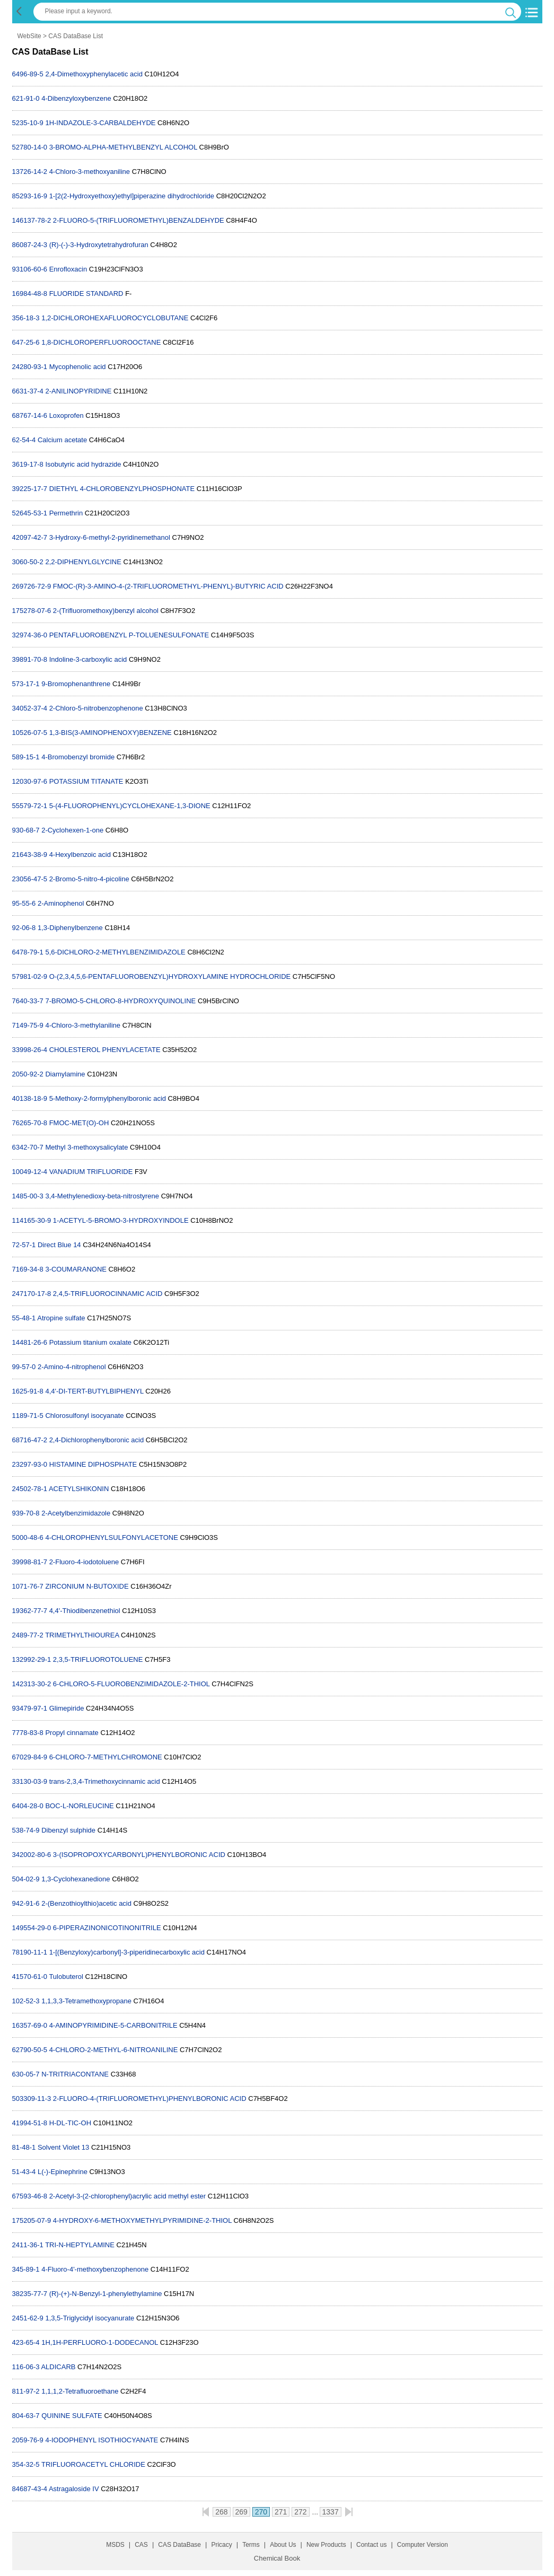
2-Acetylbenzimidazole (75, 1513)
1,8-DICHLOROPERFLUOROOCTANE (101, 342)
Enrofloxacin (68, 269)
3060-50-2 (27, 562)
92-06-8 (24, 928)
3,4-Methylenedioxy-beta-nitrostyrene (102, 1196)
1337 (330, 2512)
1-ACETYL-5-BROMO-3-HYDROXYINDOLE (121, 1220)
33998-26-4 (30, 1050)
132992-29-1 (31, 1659)
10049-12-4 (30, 1172)
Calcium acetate (62, 440)
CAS (141, 2544)
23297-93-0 (30, 1464)
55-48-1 (24, 1318)
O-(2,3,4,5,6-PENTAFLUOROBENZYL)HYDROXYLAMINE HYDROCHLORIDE (170, 976)
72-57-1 (24, 1245)
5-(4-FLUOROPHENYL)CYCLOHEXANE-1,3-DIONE (129, 806)
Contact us (371, 2544)
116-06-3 (26, 2367)
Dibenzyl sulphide (68, 1830)
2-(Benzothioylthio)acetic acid (86, 1903)
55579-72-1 (30, 806)
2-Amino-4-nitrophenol (72, 1367)
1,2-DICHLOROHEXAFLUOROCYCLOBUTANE (114, 318)
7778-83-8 (27, 1733)
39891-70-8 (30, 659)
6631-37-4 (27, 391)
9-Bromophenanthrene (75, 684)
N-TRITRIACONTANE (75, 2074)
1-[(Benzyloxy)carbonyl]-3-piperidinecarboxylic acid (127, 1952)
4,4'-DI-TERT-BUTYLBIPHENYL (94, 1391)
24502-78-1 (30, 1489)
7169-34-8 (27, 1269)
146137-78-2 (31, 220)
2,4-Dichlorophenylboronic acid (96, 1440)
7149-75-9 (27, 1025)
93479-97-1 (30, 1708)
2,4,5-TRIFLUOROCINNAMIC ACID (108, 1294)
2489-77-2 (27, 1635)
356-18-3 (26, 318)
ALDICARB (58, 2367)
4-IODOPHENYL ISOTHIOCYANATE (101, 2440)
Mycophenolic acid (78, 367)
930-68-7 (26, 830)
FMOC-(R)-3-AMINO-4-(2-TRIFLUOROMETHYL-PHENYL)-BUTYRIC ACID (168, 586)
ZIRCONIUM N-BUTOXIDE (86, 1586)
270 (261, 2512)
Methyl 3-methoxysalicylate (86, 1147)
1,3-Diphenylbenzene (70, 928)
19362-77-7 (30, 1611)
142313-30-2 (31, 1684)
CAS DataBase (179, 2544)
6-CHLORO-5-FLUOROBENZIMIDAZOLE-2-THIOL (131, 1684)
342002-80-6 (31, 1855)
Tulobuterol (66, 1977)
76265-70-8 (30, 1123)
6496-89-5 (27, 74)
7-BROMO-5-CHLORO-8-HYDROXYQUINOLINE (120, 1001)
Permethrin (66, 513)
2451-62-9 (27, 2318)
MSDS (115, 2544)
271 (281, 2512)
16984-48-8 (30, 293)
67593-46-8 (30, 2196)
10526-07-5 (30, 733)
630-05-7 (26, 2074)
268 (221, 2512)
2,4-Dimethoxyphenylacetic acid (94, 74)
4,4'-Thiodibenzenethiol (84, 1611)
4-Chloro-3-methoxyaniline (89, 172)
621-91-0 (26, 98)
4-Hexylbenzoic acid (80, 854)
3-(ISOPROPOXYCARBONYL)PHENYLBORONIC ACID (139, 1855)
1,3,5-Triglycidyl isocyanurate (90, 2318)
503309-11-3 (31, 2098)
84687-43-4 (30, 2489)
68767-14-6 (30, 415)
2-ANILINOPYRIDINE (78, 391)
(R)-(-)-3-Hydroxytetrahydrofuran (98, 245)
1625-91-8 (27, 1391)
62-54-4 (24, 440)
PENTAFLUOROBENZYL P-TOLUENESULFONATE (129, 635)
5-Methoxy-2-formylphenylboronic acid (107, 1098)
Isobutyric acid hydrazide (83, 464)
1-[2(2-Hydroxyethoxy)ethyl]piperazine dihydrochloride (131, 196)
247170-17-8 (31, 1294)
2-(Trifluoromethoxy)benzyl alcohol (106, 611)
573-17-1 (26, 684)
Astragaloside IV (74, 2489)
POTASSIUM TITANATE (86, 781)
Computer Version (422, 2544)
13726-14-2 (30, 172)
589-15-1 (26, 757)
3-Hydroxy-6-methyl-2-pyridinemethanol (109, 537)
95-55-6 (24, 903)
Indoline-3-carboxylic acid (88, 659)
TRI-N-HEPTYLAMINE (80, 2245)
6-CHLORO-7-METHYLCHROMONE (105, 1757)
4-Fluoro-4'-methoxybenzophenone (94, 2269)
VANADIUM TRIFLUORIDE (91, 1172)
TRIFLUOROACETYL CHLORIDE (93, 2464)
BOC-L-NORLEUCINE (79, 1806)
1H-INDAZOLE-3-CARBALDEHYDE (100, 123)
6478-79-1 (27, 952)
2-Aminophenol (61, 903)
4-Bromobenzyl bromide (78, 757)
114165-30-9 (31, 1220)
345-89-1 (26, 2269)
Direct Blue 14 (59, 1245)
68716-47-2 (30, 1440)
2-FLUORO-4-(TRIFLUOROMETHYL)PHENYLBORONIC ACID (150, 2098)
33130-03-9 (30, 1781)
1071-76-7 (27, 1586)
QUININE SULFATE (71, 2416)
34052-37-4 (30, 708)
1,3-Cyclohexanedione (75, 1879)
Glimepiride (66, 1708)
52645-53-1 (30, 513)
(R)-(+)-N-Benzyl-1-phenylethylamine (105, 2294)
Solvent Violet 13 (63, 2147)
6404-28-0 (27, 1806)
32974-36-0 (30, 635)
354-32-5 (26, 2464)
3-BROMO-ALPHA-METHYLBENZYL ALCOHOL (123, 147)
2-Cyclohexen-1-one (72, 830)
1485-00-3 (27, 1196)
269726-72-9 (31, 586)
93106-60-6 (30, 269)
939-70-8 (26, 1513)
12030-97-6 (30, 781)
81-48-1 (24, 2147)
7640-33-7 (27, 1001)
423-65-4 (26, 2342)
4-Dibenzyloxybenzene (76, 98)
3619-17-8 (27, 464)
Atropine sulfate (61, 1318)
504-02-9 (26, 1879)
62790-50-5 (30, 2050)
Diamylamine (65, 1074)
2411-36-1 (27, 2245)
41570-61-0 (30, 1977)
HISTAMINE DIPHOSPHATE (93, 1464)
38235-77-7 (30, 2294)
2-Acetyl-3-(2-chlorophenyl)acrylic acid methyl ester (127, 2196)
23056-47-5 (30, 879)
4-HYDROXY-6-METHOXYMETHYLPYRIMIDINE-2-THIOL (142, 2220)
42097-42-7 (30, 537)
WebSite (29, 36)
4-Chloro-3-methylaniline (82, 1025)
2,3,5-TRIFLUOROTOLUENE (98, 1659)
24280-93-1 (30, 367)
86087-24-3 (30, 245)
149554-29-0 (31, 1928)
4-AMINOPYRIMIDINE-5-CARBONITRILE (113, 2025)
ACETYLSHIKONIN (79, 1489)
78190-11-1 (30, 1952)
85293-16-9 (30, 196)
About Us (283, 2544)
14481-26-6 (30, 1342)
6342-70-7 (27, 1147)
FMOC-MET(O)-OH (79, 1123)
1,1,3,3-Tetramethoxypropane (86, 2001)
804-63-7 (26, 2416)
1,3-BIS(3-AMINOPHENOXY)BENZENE (110, 733)
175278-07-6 (31, 611)
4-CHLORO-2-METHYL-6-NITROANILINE (113, 2050)
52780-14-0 (30, 147)
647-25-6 (26, 342)
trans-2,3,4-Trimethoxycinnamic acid (104, 1781)
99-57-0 (24, 1367)
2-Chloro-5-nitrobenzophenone (96, 708)
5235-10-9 (27, 123)
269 (241, 2512)
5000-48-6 (27, 1537)
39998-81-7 (30, 1562)
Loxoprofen (66, 415)
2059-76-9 (27, 2440)
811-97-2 (26, 2391)
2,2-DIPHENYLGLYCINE (83, 562)
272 (300, 2512)
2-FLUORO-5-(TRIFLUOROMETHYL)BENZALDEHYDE (138, 220)
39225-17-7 (30, 489)
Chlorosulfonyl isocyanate (84, 1416)
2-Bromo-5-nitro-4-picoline (89, 879)
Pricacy (221, 2544)
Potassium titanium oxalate (90, 1342)
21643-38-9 (30, 854)
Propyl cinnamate (71, 1733)
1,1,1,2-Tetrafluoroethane (79, 2391)
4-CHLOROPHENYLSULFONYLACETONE (111, 1537)
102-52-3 (26, 2001)
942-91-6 (26, 1903)
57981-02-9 (30, 976)
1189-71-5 (27, 1416)
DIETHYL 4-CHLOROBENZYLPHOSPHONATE (122, 489)
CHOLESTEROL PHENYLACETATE (105, 1050)
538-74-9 (26, 1830)
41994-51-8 (30, 2123)
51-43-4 (24, 2172)
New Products (326, 2544)
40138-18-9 (30, 1098)
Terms (251, 2544)
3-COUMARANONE (76, 1269)
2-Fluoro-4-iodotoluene (84, 1562)
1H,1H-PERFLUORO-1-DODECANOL (99, 2342)
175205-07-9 (31, 2220)
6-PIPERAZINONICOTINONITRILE (107, 1928)
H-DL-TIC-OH (70, 2123)
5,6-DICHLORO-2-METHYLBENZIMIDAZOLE (115, 952)
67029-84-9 (30, 1757)
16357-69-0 (30, 2025)
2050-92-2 (27, 1074)
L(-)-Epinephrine (62, 2172)
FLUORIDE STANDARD (86, 293)
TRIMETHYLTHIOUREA (82, 1635)
